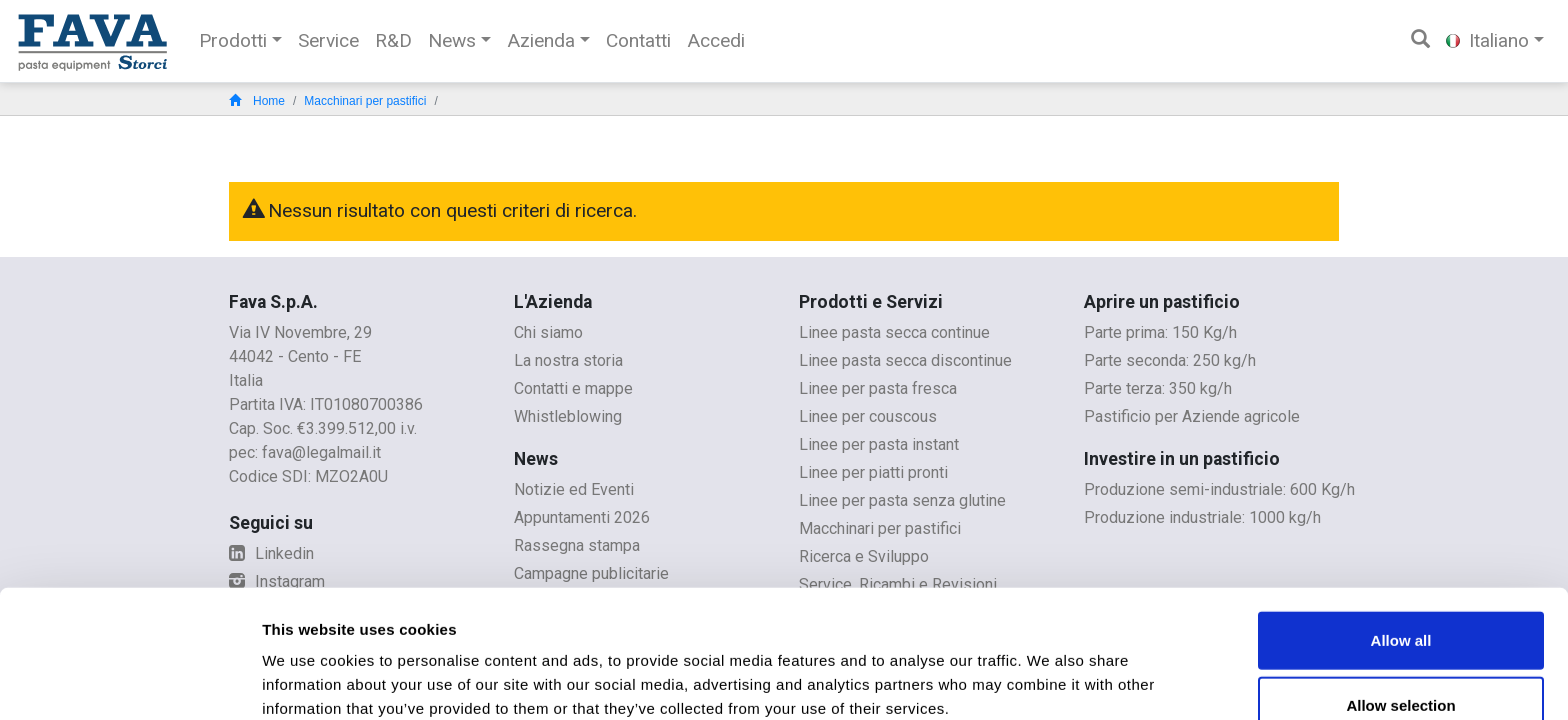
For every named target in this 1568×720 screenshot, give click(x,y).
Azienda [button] (541, 40)
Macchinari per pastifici (365, 101)
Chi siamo (548, 332)
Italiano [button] (1487, 40)
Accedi (716, 40)
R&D (393, 40)
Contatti (638, 40)
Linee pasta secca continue (894, 332)
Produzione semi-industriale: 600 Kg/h (1219, 489)
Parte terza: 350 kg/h (1158, 388)
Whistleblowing (568, 416)
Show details (1049, 680)
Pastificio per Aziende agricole (1192, 416)
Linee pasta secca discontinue (905, 360)
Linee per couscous (868, 416)
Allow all (1401, 547)
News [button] (452, 40)
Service (328, 40)
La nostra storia (568, 360)
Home (257, 101)
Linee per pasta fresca (878, 388)
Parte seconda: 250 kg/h (1170, 360)
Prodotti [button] (233, 40)
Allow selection (1400, 613)
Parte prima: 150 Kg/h (1160, 332)
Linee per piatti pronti (873, 472)
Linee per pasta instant (879, 444)
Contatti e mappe (573, 388)
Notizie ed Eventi (574, 489)
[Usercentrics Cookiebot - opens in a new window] (129, 681)
